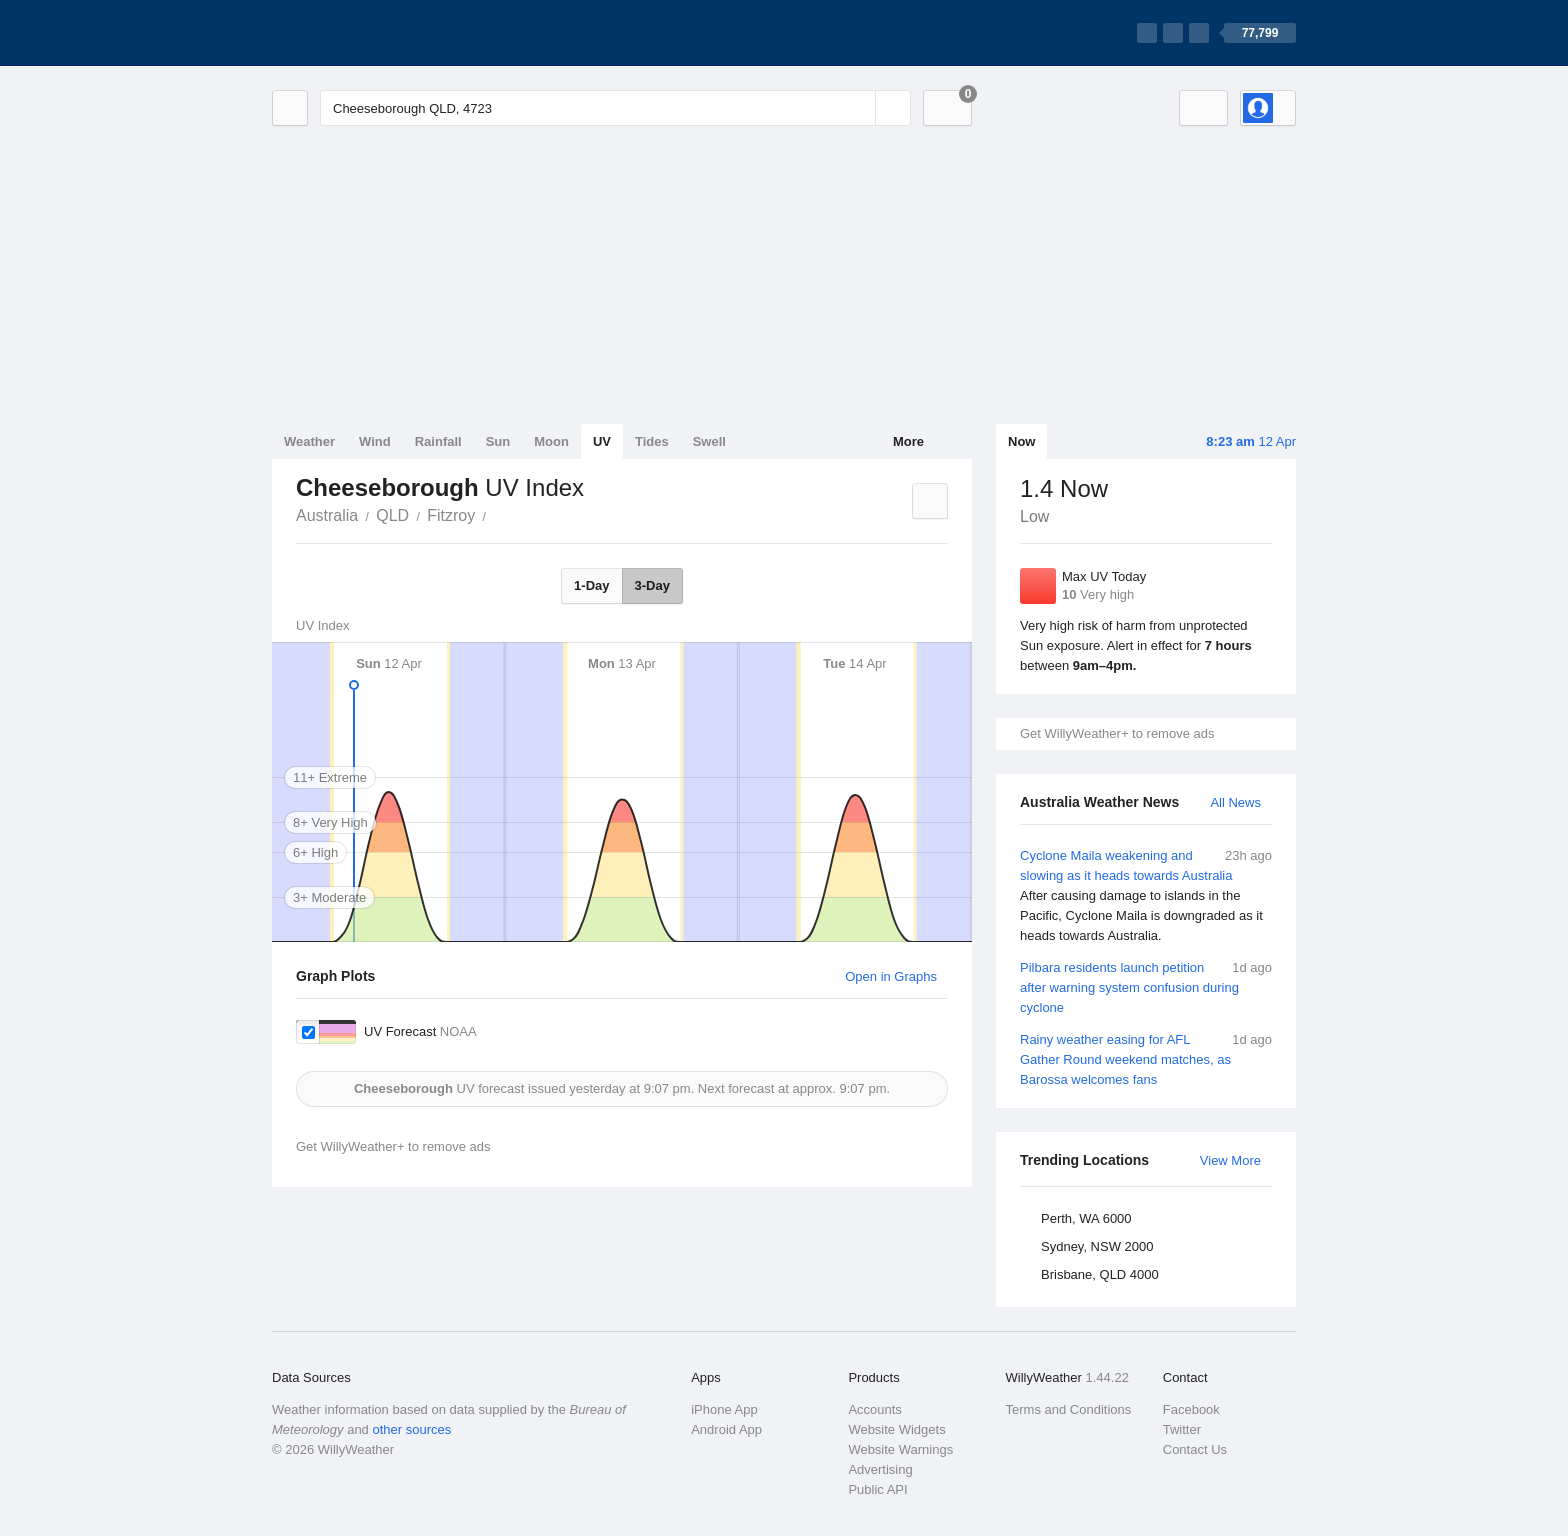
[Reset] (858, 108)
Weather (309, 441)
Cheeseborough (497, 514)
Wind (375, 441)
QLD (392, 515)
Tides (652, 441)
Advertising (880, 1469)
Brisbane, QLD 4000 (1100, 1274)
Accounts (874, 1409)
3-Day (652, 585)
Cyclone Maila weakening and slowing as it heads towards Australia (1146, 896)
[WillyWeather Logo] (366, 33)
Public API (877, 1489)
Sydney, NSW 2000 (1097, 1246)
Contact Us (1195, 1449)
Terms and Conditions (1069, 1409)
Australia (327, 515)
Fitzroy (451, 515)
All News (1235, 802)
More (908, 441)
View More (1230, 1160)
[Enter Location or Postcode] (615, 108)
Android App (726, 1429)
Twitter (1182, 1429)
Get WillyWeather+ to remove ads (1117, 733)
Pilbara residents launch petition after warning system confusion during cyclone (1146, 986)
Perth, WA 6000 (1086, 1218)
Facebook (1191, 1409)
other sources (411, 1429)
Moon (551, 441)
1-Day (591, 585)
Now (1021, 441)
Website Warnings (900, 1449)
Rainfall (438, 441)
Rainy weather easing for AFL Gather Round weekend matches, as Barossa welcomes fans (1146, 1058)
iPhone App (724, 1409)
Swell (709, 441)
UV (602, 441)
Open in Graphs (891, 976)
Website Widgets (896, 1429)
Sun (498, 441)
